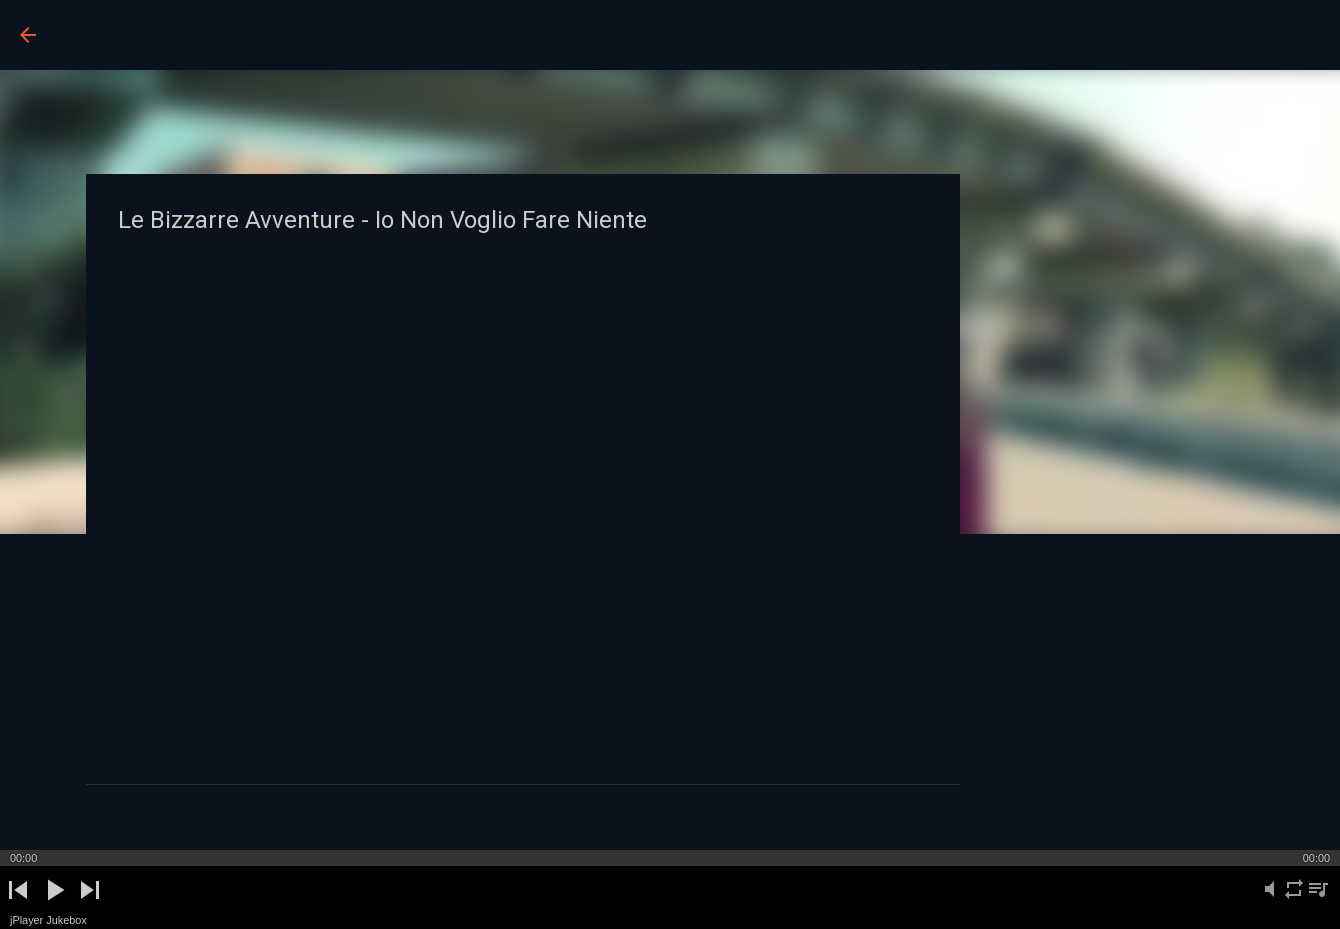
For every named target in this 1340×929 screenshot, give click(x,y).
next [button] (90, 906)
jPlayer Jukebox (48, 920)
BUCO (102, 34)
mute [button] (1270, 900)
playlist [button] (1317, 900)
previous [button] (18, 906)
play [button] (53, 906)
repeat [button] (1293, 900)
